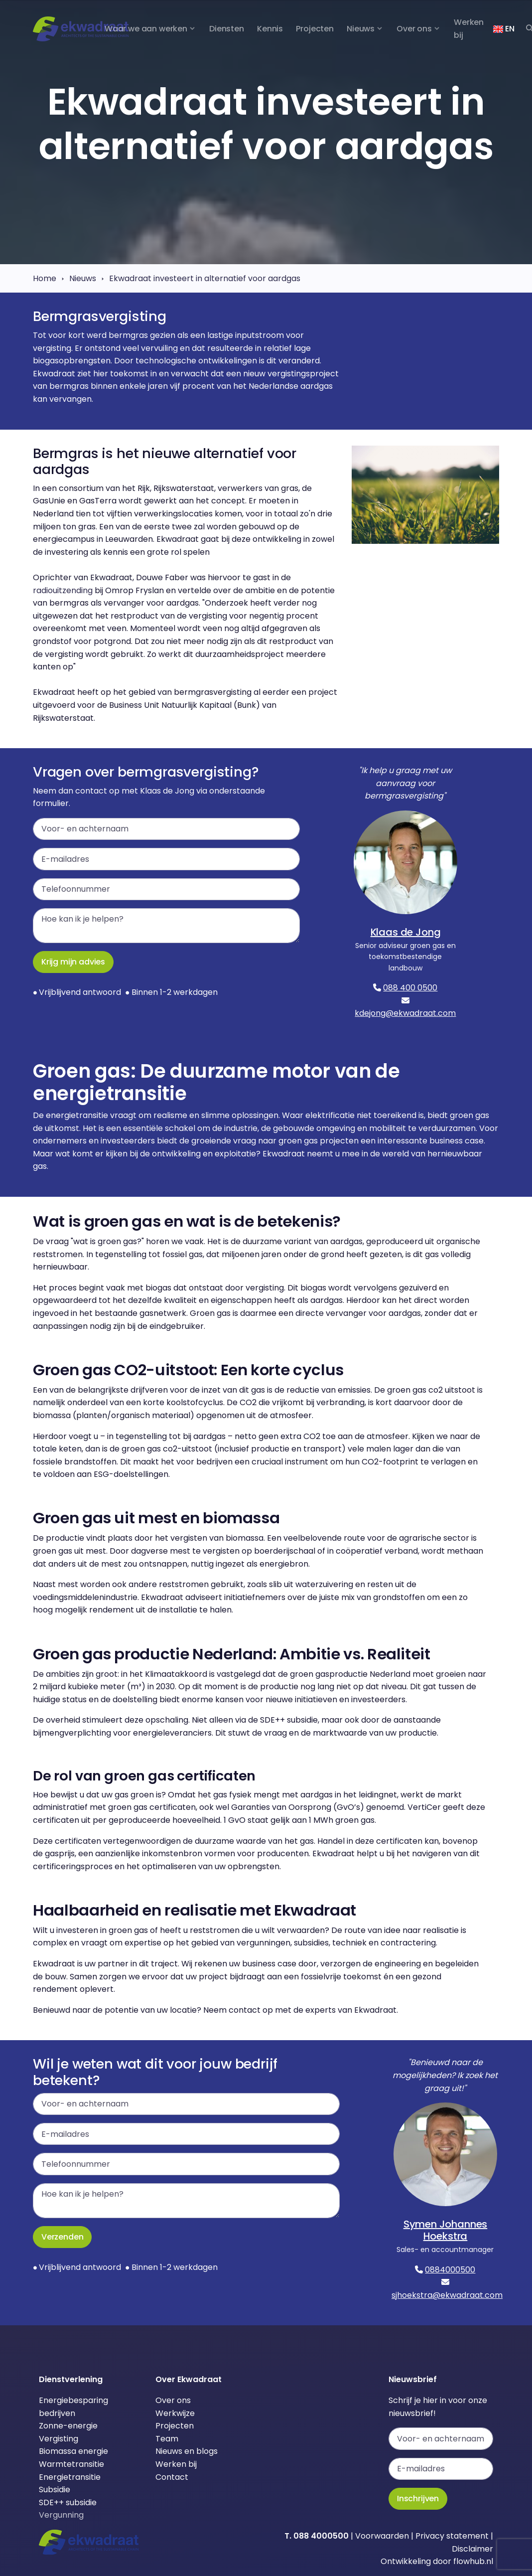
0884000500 (450, 2269)
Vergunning (61, 2515)
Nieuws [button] (361, 28)
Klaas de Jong (406, 932)
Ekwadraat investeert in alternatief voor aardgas (204, 278)
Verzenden (62, 2237)
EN (503, 28)
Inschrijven (418, 2498)
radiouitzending (63, 590)
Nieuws (82, 278)
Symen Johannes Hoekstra (445, 2230)
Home (44, 278)
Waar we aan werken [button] (146, 28)
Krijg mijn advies (73, 961)
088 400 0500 (410, 987)
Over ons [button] (414, 28)
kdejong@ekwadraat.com (405, 1013)
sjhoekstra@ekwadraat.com (447, 2295)
